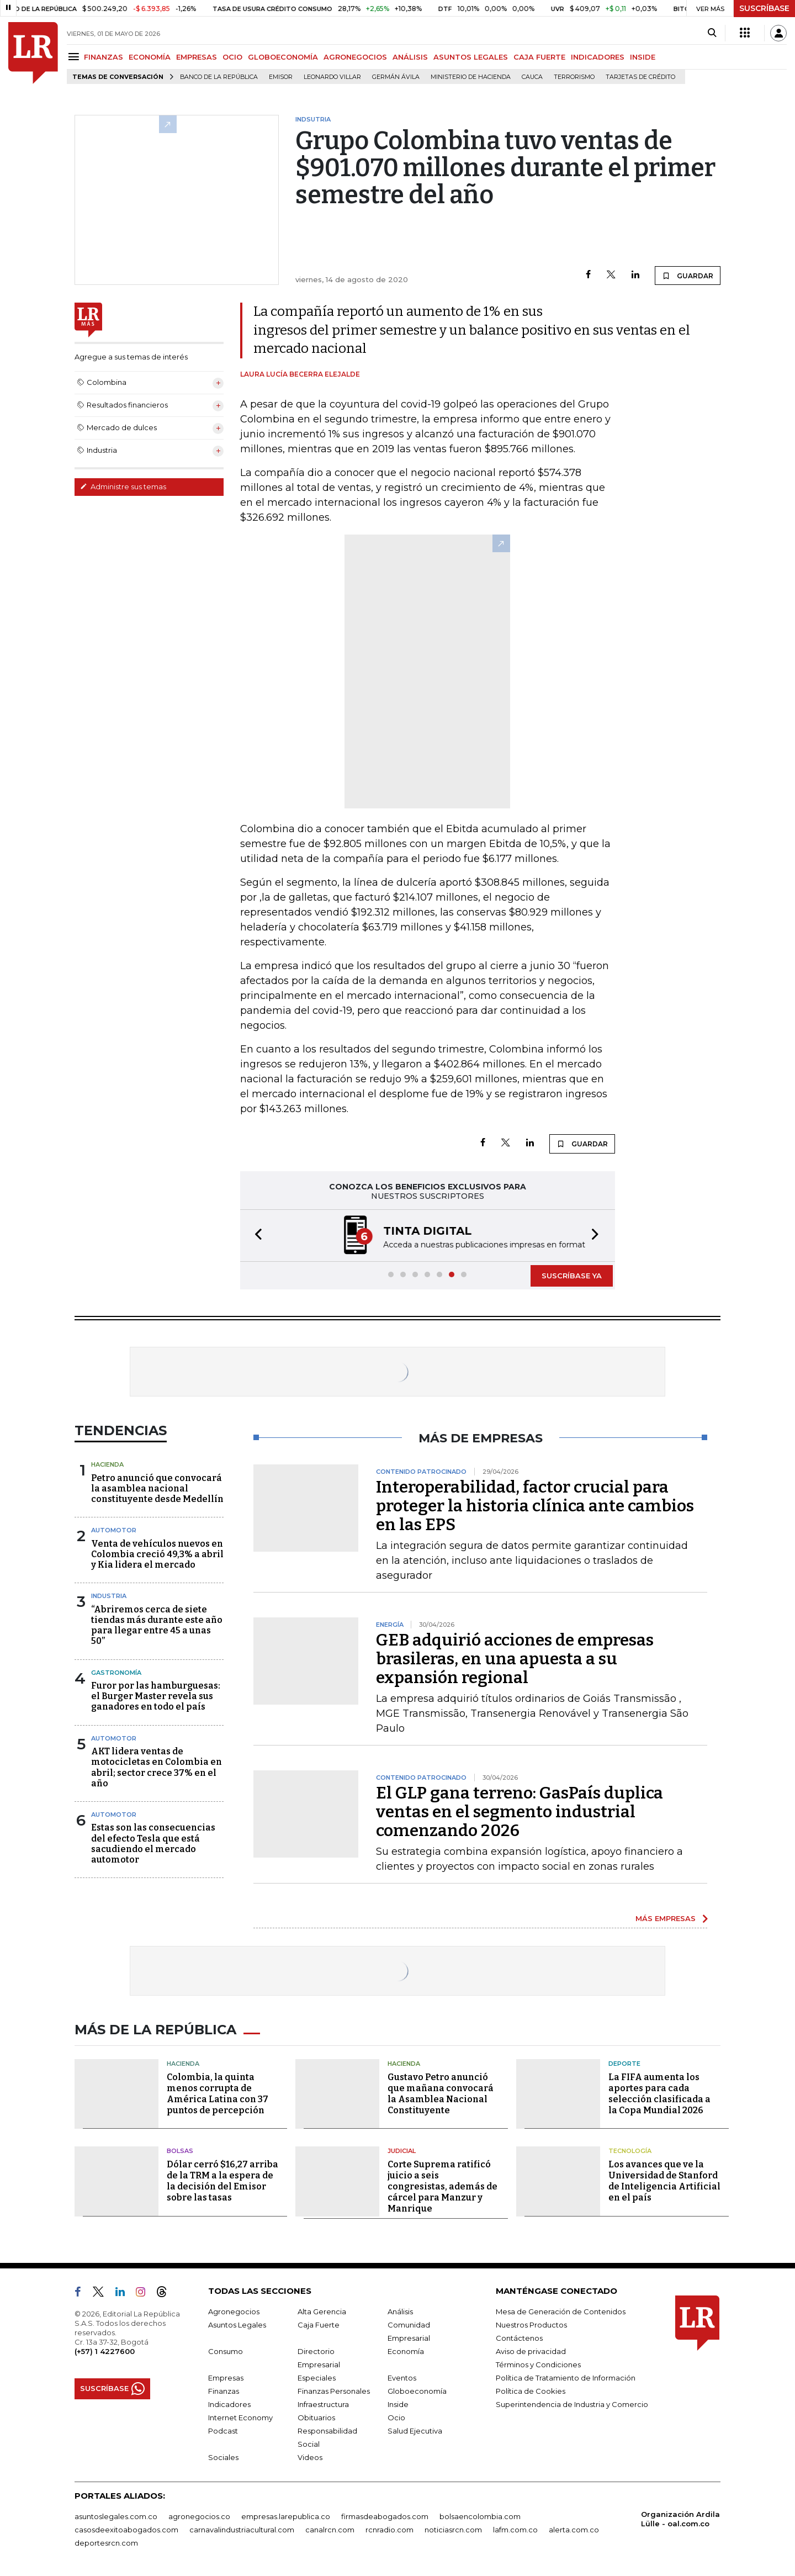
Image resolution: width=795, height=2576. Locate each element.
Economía (406, 2351)
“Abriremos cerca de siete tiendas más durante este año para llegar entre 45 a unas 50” (156, 1625)
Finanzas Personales (334, 2391)
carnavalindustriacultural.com (241, 2529)
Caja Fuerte (319, 2324)
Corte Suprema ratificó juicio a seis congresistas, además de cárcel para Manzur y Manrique (442, 2186)
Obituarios (316, 2417)
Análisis (400, 2311)
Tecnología (629, 2151)
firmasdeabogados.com (384, 2516)
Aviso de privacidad (531, 2351)
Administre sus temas (123, 486)
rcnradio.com (389, 2529)
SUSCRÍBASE (764, 8)
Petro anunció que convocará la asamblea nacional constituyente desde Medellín (157, 1488)
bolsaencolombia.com (480, 2516)
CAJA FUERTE (539, 56)
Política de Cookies (530, 2391)
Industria (108, 1596)
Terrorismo (574, 77)
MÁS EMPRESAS (665, 1918)
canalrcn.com (329, 2529)
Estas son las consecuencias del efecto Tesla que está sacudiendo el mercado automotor (153, 1843)
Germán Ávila (396, 77)
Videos (310, 2457)
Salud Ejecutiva (415, 2430)
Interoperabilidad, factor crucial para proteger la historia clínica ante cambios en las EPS (535, 1506)
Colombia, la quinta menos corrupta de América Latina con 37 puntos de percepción (217, 2093)
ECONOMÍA (150, 56)
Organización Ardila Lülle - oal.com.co (680, 2519)
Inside (398, 2404)
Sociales (223, 2457)
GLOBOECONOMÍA (283, 56)
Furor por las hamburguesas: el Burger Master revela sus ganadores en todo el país (155, 1696)
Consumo (225, 2351)
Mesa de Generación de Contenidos (561, 2311)
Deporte (624, 2063)
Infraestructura (323, 2404)
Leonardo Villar (332, 77)
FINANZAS (103, 56)
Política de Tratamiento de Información (565, 2377)
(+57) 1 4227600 (105, 2351)
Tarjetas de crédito (640, 77)
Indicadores (229, 2404)
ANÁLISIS (410, 56)
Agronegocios (233, 2311)
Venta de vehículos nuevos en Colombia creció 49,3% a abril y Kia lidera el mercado (157, 1554)
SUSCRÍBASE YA (572, 1275)
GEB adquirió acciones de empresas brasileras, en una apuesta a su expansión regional (515, 1659)
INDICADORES (597, 56)
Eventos (402, 2377)
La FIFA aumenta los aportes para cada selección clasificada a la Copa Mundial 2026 (659, 2093)
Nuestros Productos (531, 2324)
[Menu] (75, 56)
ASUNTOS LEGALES (470, 56)
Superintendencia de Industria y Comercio (572, 2404)
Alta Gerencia (322, 2311)
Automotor (113, 1530)
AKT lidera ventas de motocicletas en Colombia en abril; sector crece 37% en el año (156, 1767)
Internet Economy (240, 2417)
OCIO (232, 56)
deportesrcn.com (106, 2542)
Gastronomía (116, 1672)
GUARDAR (687, 275)
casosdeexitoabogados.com (126, 2529)
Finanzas (223, 2391)
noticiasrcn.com (453, 2529)
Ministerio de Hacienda (471, 77)
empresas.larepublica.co (285, 2516)
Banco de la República (219, 77)
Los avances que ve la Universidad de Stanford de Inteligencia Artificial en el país (664, 2181)
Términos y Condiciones (538, 2364)
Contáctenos (519, 2338)
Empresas (225, 2377)
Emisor (281, 77)
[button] (255, 1235)
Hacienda (107, 1464)
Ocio (396, 2417)
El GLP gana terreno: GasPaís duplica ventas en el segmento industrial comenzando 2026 (519, 1811)
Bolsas (180, 2151)
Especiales (317, 2377)
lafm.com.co (515, 2529)
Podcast (223, 2430)
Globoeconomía (417, 2391)
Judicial (402, 2151)
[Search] (711, 33)
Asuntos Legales (237, 2324)
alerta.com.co (574, 2529)
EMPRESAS (196, 56)
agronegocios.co (199, 2516)
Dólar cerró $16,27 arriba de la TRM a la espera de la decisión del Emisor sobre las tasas (222, 2181)
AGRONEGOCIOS (355, 56)
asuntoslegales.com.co (116, 2516)
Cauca (532, 77)
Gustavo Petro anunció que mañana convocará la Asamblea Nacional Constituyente (441, 2093)
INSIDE (642, 56)
